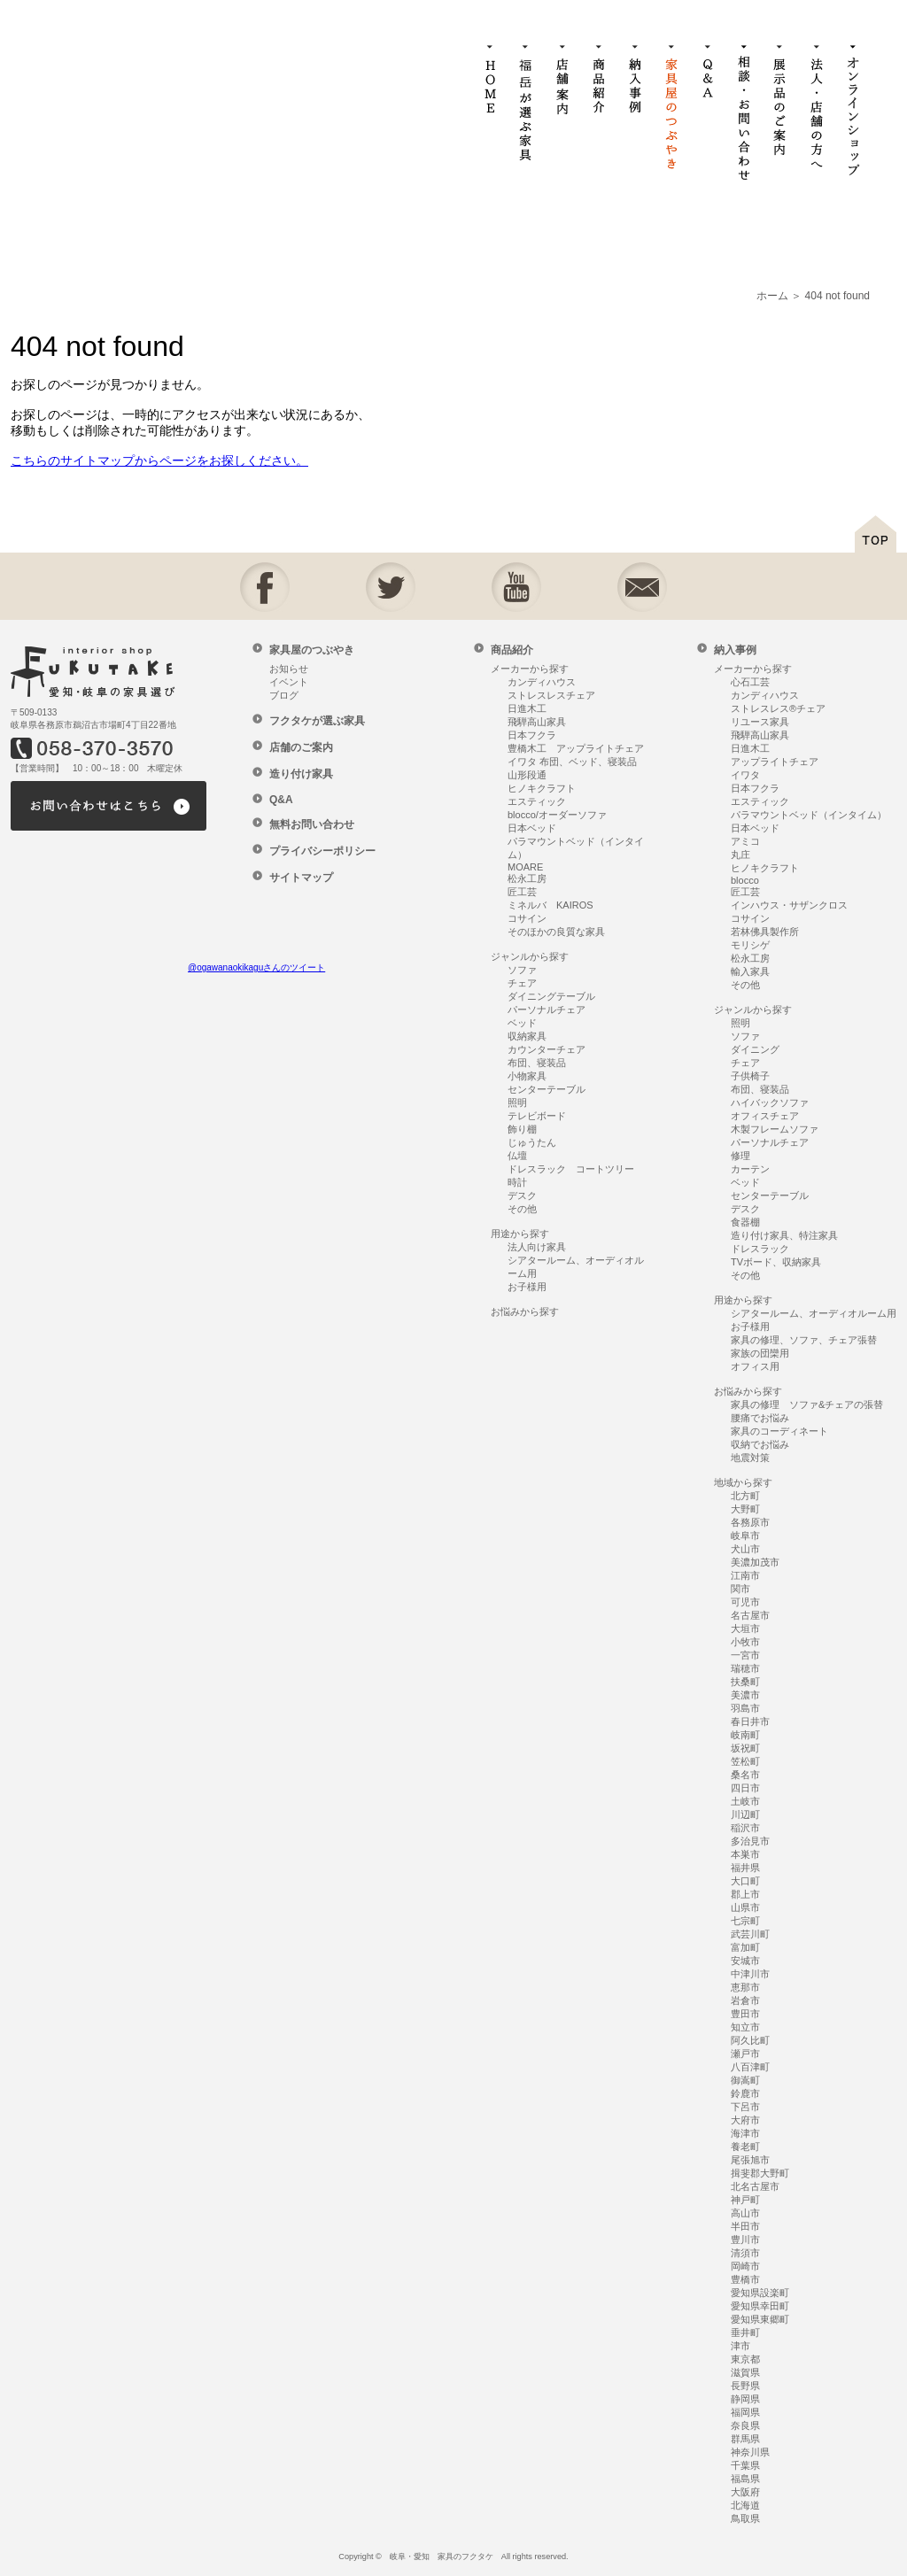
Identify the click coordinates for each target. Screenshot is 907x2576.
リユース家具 (760, 721)
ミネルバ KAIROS (550, 905)
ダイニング (755, 1049)
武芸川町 (750, 1934)
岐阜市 (745, 1535)
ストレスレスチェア (551, 695)
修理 (740, 1155)
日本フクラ (532, 735)
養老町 (745, 2146)
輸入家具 (750, 971)
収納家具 (527, 1036)
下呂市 (745, 2106)
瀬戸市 (745, 2053)
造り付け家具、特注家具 (784, 1235)
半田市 (745, 2226)
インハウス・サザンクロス (789, 905)
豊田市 (745, 2013)
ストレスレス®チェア (778, 708)
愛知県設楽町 (760, 2292)
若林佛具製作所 (765, 931)
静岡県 (745, 2399)
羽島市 (745, 1708)
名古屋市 (750, 1615)
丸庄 (740, 854)
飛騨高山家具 (537, 721)
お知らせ (288, 668)
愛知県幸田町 (760, 2306)
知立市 (745, 2027)
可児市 (745, 1602)
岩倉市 (745, 2000)
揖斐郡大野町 (760, 2173)
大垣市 (745, 1628)
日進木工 (527, 708)
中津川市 (750, 1974)
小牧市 (745, 1641)
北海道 (745, 2505)
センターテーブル (546, 1089)
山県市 (745, 1907)
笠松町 (745, 1761)
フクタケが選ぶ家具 (317, 721)
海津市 (745, 2133)
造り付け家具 (301, 774)
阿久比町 (750, 2040)
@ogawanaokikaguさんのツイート (256, 967)
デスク (522, 1195)
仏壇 (517, 1155)
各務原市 (750, 1522)
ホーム (772, 296)
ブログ (283, 695)
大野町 (745, 1509)
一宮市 (745, 1655)
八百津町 (750, 2067)
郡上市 (745, 1894)
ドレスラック (760, 1248)
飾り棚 (522, 1129)
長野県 (745, 2385)
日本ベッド (532, 828)
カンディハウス (542, 682)
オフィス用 (755, 1366)
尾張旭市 (750, 2159)
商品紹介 (512, 650)
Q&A (281, 799)
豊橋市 (745, 2279)
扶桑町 (745, 1681)
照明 (517, 1102)
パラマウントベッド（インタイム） (809, 814)
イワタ (745, 775)
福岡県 (745, 2412)
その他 (522, 1208)
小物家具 (527, 1076)
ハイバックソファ (770, 1102)
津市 (740, 2345)
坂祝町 (745, 1748)
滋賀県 (745, 2372)
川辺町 (745, 1814)
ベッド (522, 1022)
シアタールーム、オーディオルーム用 (813, 1313)
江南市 (745, 1575)
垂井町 (745, 2332)
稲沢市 (745, 1827)
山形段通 (527, 775)
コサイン (527, 918)
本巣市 (745, 1854)
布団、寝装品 (537, 1062)
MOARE (525, 867)
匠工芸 (522, 891)
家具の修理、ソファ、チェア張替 (804, 1339)
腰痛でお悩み (760, 1417)
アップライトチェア (774, 761)
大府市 (745, 2120)
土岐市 (745, 1801)
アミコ (745, 841)
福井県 (745, 1867)
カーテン (750, 1169)
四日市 (745, 1788)
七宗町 (745, 1920)
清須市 (745, 2252)
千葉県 (745, 2465)
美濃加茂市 (755, 1562)
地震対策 (750, 1457)
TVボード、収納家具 (776, 1262)
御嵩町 (745, 2080)
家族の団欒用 (760, 1353)
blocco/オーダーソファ (557, 814)
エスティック (537, 801)
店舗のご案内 (301, 747)
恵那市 (745, 1987)
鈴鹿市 (745, 2093)
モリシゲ (750, 945)
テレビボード (537, 1115)
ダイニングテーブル (551, 996)
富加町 (745, 1947)
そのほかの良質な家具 (556, 931)
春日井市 (750, 1721)
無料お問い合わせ (311, 824)
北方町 (745, 1495)
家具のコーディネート (779, 1431)
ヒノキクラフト (542, 788)
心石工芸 (750, 682)
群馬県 (745, 2438)
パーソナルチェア (546, 1009)
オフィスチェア (765, 1115)
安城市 (745, 1960)
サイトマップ (301, 877)
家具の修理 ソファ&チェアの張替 (807, 1404)
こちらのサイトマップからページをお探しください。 (159, 460)
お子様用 (527, 1286)
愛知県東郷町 (760, 2319)
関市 (740, 1588)
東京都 (745, 2359)
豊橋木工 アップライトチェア (576, 748)
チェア (522, 983)
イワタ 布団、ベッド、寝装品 (572, 761)
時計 (517, 1182)
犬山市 (745, 1548)
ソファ (522, 969)
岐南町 (745, 1734)
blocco (745, 880)
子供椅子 (750, 1076)
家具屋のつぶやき (311, 650)
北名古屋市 (755, 2186)
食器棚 (745, 1222)
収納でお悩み (760, 1444)
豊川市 (745, 2239)
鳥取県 (745, 2518)
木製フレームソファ (774, 1129)
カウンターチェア (546, 1049)
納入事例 (735, 650)
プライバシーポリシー (322, 851)
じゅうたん (532, 1142)
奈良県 (745, 2425)
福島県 (745, 2478)
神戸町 (745, 2199)
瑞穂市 (745, 1668)
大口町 (745, 1881)
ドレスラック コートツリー (571, 1169)
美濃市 (745, 1695)
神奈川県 (750, 2452)
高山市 (745, 2213)
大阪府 (745, 2492)
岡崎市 (745, 2266)
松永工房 (527, 878)
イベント (288, 682)
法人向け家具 (537, 1247)
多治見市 (750, 1841)
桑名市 (745, 1774)
